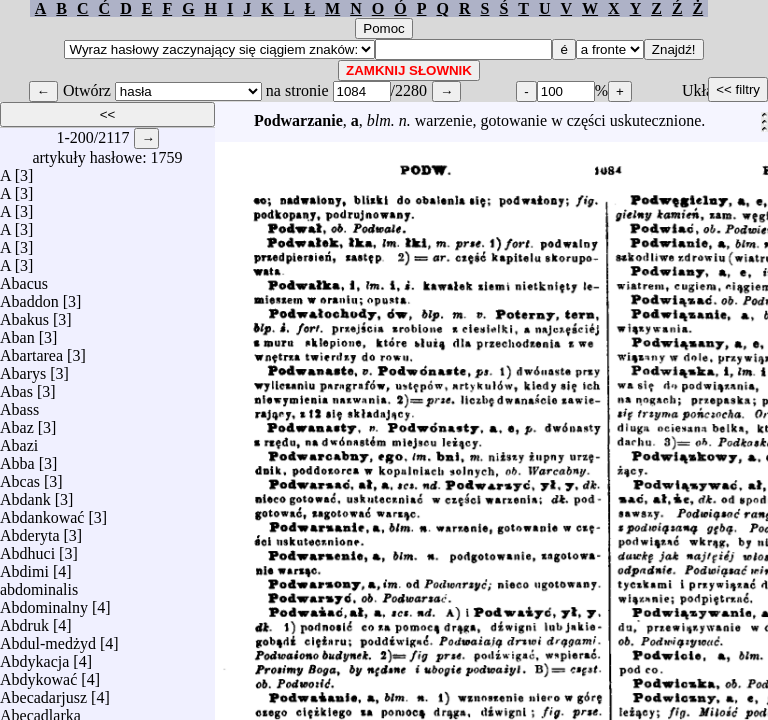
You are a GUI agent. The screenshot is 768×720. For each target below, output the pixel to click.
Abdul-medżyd (48, 638)
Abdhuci (27, 548)
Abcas (20, 476)
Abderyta (30, 530)
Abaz (17, 422)
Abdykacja (34, 656)
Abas (16, 386)
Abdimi (24, 566)
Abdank (25, 494)
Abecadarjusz (43, 692)
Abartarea (31, 350)
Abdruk (24, 620)
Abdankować (42, 512)
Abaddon (29, 296)
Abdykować (38, 674)
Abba (17, 458)
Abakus (24, 314)
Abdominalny (44, 602)
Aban (17, 332)
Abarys (23, 368)
